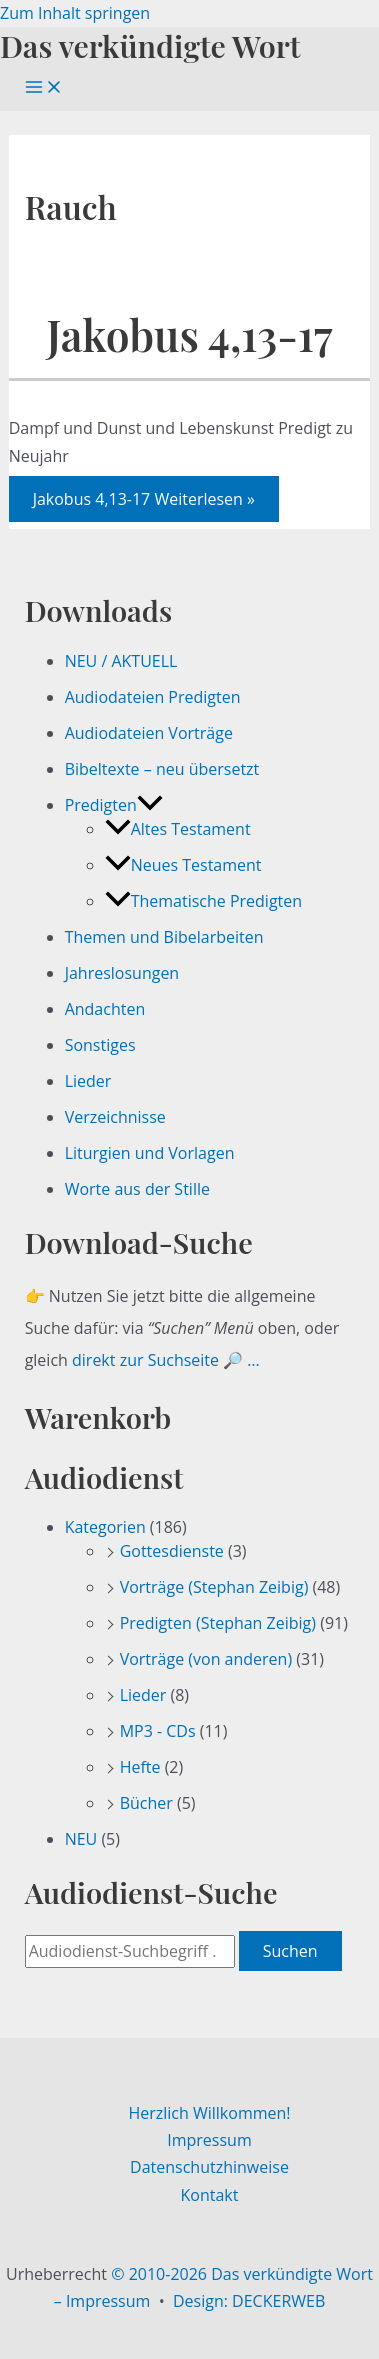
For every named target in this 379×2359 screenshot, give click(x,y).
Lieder (88, 1081)
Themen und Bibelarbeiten (164, 937)
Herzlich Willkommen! (209, 2113)
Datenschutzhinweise (209, 2167)
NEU (81, 1839)
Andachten (105, 1009)
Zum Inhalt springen (75, 13)
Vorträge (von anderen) (206, 1659)
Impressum (209, 2140)
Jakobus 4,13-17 (190, 334)
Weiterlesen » (144, 499)
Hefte (140, 1767)
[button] (150, 805)
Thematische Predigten (203, 901)
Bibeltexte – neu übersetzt (162, 769)
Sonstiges (100, 1045)
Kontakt (210, 2195)
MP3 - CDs (158, 1731)
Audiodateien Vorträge (149, 733)
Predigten (114, 805)
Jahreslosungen (122, 973)
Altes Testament (178, 829)
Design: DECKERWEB (249, 2301)
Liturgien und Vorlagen (150, 1153)
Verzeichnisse (115, 1117)
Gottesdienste (172, 1551)
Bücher (146, 1803)
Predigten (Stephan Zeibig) (218, 1623)
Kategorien (105, 1527)
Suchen (290, 1951)
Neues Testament (183, 865)
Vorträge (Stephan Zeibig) (214, 1587)
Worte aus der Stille (137, 1189)
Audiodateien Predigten (153, 697)
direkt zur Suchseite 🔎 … (166, 1360)
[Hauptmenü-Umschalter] (44, 88)
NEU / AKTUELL (121, 661)
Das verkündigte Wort (150, 45)
